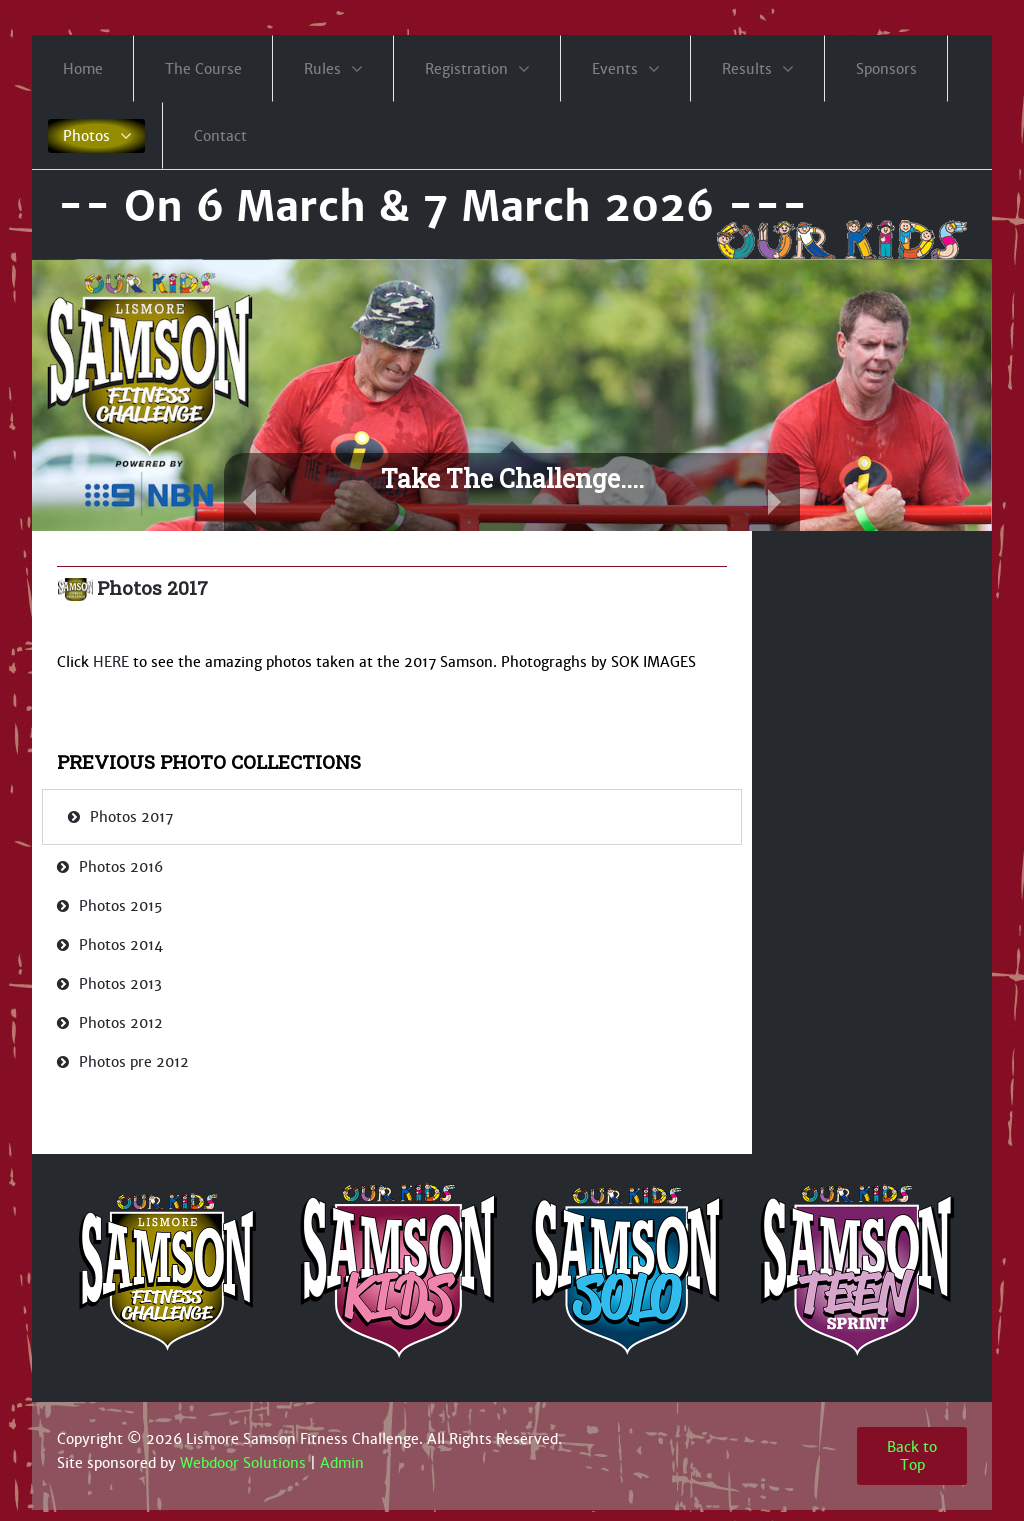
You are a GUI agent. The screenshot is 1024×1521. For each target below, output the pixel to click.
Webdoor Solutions (243, 1463)
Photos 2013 (120, 984)
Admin (342, 1463)
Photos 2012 (121, 1023)
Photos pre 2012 (134, 1062)
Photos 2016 (121, 867)
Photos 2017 (152, 587)
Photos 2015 (120, 906)
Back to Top (912, 1456)
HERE (111, 662)
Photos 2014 (121, 945)
